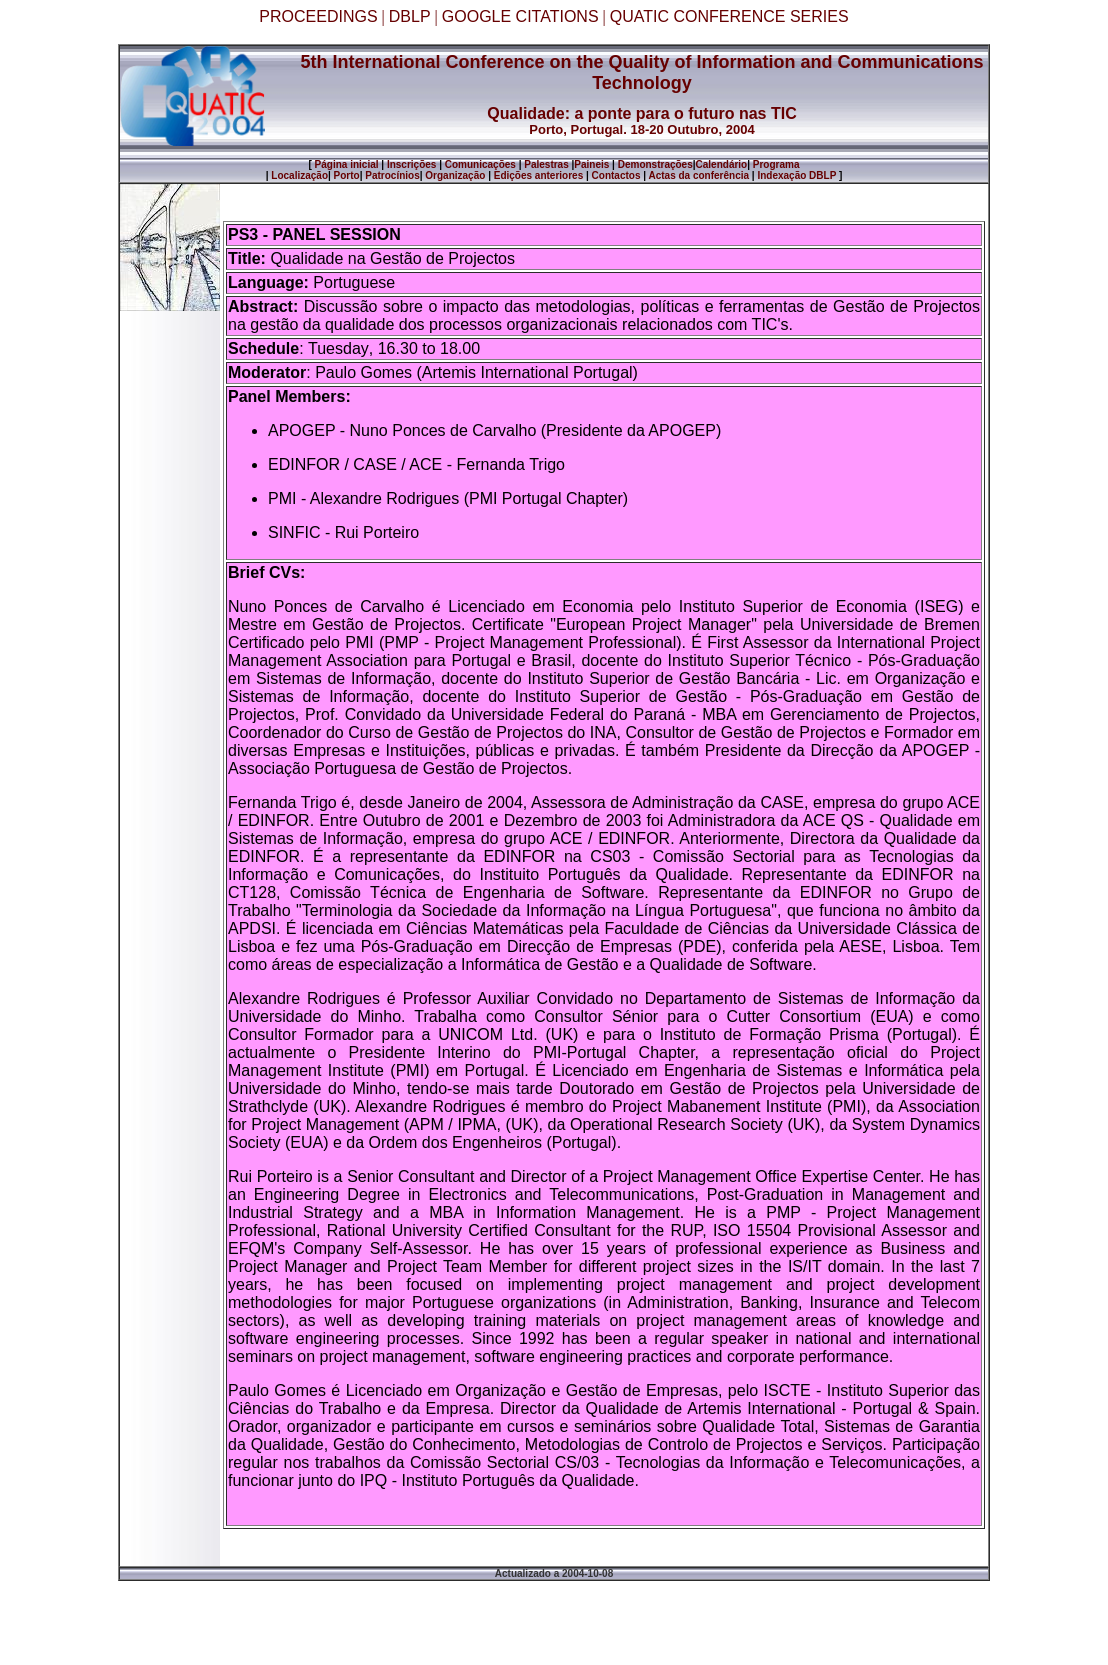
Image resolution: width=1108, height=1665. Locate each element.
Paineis (591, 164)
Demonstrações (655, 164)
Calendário (722, 164)
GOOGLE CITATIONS (520, 16)
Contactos (616, 175)
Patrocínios (391, 175)
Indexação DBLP (796, 175)
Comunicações (480, 164)
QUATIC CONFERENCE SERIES (729, 16)
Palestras (546, 164)
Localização (299, 175)
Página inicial (345, 164)
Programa (776, 164)
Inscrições (411, 164)
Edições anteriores (538, 175)
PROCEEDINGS (318, 16)
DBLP (410, 16)
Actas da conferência (698, 175)
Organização (455, 175)
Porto (347, 175)
